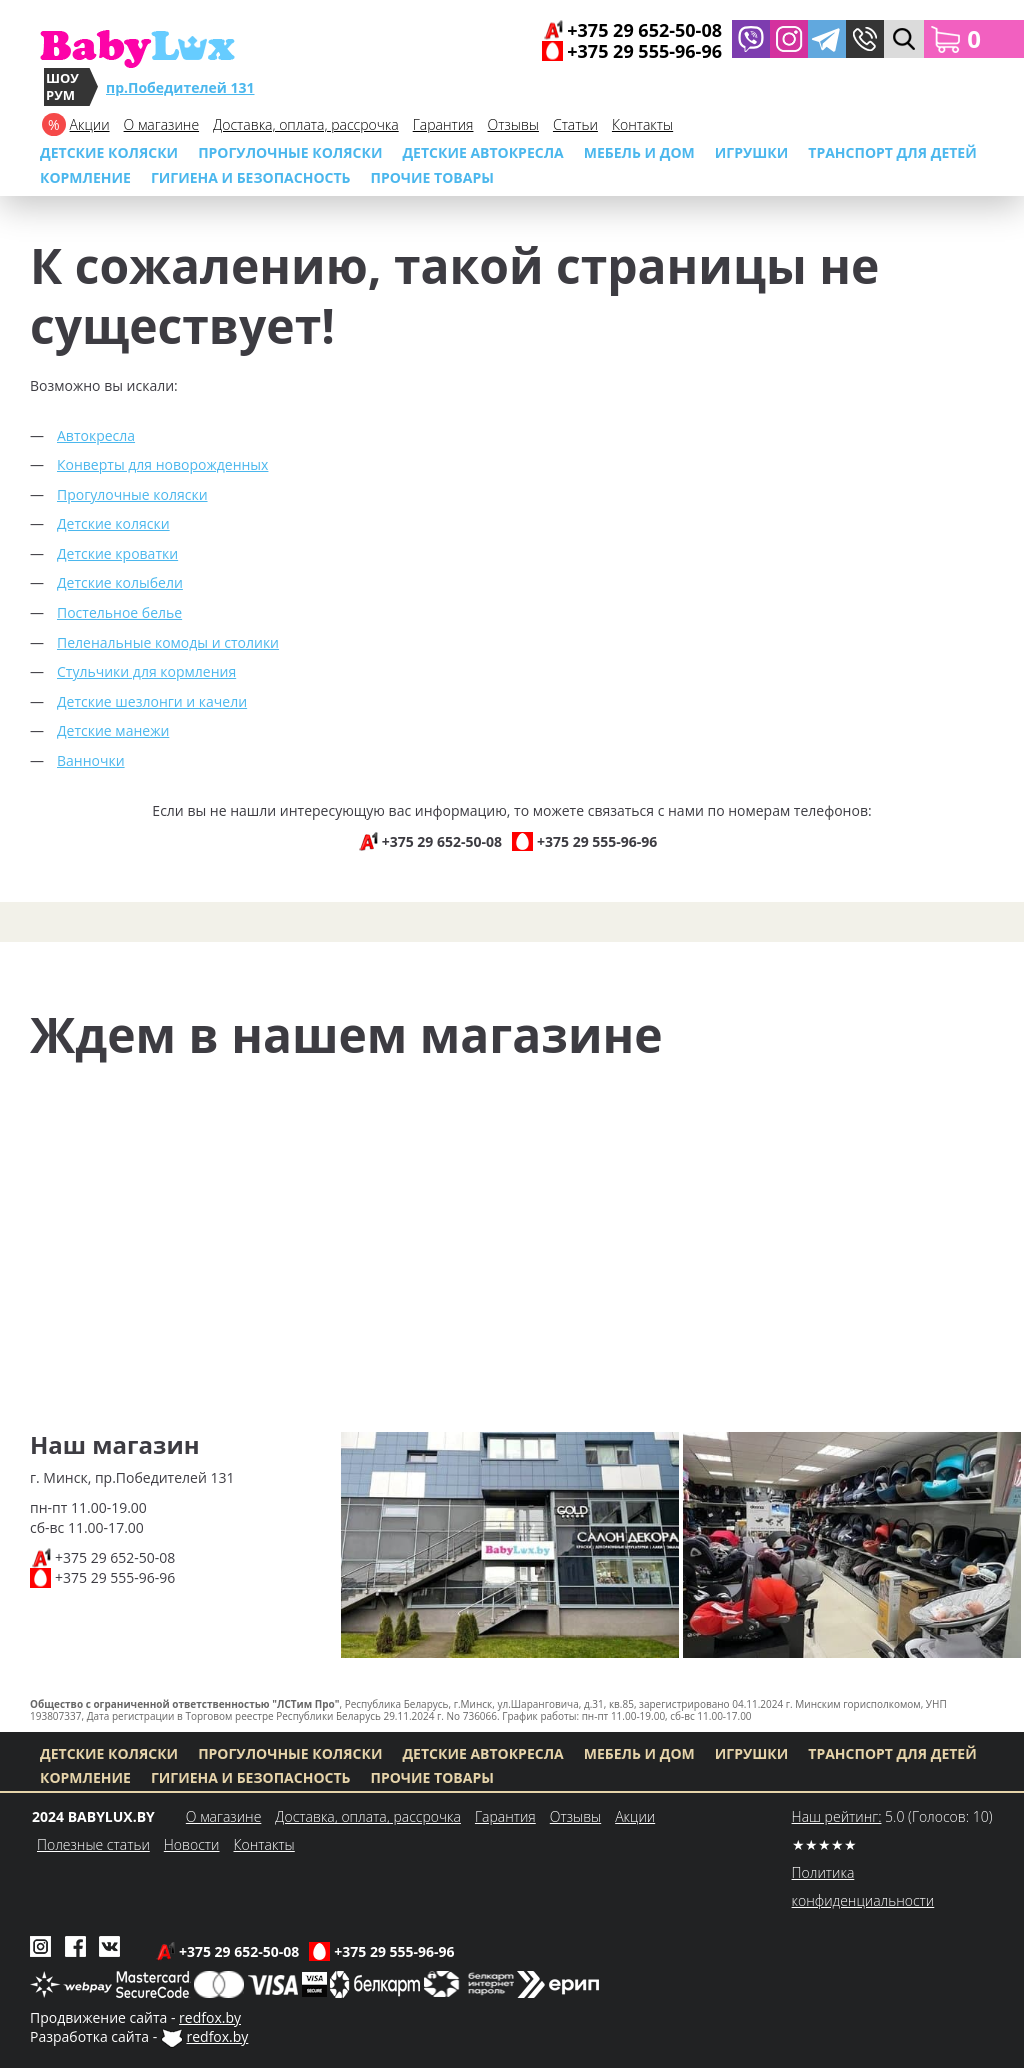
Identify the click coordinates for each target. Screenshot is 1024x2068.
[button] (865, 39)
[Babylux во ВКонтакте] (109, 1944)
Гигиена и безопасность (251, 177)
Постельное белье (119, 612)
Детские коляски (109, 152)
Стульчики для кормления (146, 671)
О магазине (162, 124)
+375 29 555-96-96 (115, 1577)
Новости (192, 1844)
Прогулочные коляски (290, 152)
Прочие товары (432, 177)
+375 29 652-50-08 (115, 1557)
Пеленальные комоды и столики (168, 642)
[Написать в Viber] (751, 39)
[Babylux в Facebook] (75, 1944)
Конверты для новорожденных (162, 464)
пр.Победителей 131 (180, 87)
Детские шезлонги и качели (152, 701)
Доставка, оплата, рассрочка (306, 124)
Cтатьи (575, 124)
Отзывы (513, 124)
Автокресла (96, 435)
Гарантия (443, 124)
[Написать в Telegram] (827, 39)
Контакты (642, 124)
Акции (90, 124)
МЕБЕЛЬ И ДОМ (639, 152)
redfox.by (210, 2017)
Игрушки (751, 152)
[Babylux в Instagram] (789, 39)
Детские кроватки (117, 553)
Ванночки (91, 760)
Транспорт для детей (892, 152)
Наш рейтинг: (837, 1816)
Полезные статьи (93, 1844)
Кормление (85, 177)
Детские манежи (113, 730)
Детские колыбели (120, 582)
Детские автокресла (482, 152)
